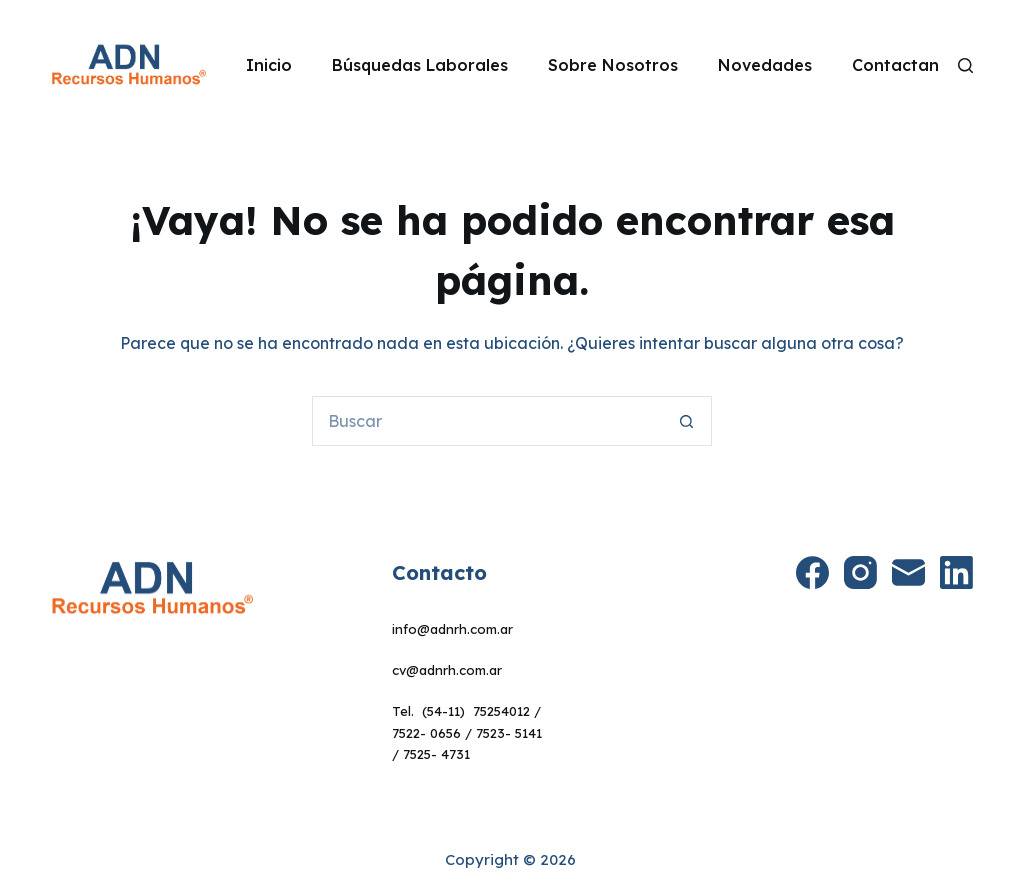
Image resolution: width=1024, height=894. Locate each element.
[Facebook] (812, 572)
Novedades (765, 65)
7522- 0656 (426, 733)
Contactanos (905, 65)
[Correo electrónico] (908, 572)
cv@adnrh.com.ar (447, 670)
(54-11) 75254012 (476, 711)
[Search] (965, 65)
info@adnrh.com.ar (452, 629)
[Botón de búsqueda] (687, 421)
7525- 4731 (436, 754)
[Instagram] (860, 572)
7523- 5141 (509, 733)
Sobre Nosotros (613, 65)
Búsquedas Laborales (420, 65)
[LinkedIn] (956, 572)
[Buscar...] (487, 421)
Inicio (269, 65)
